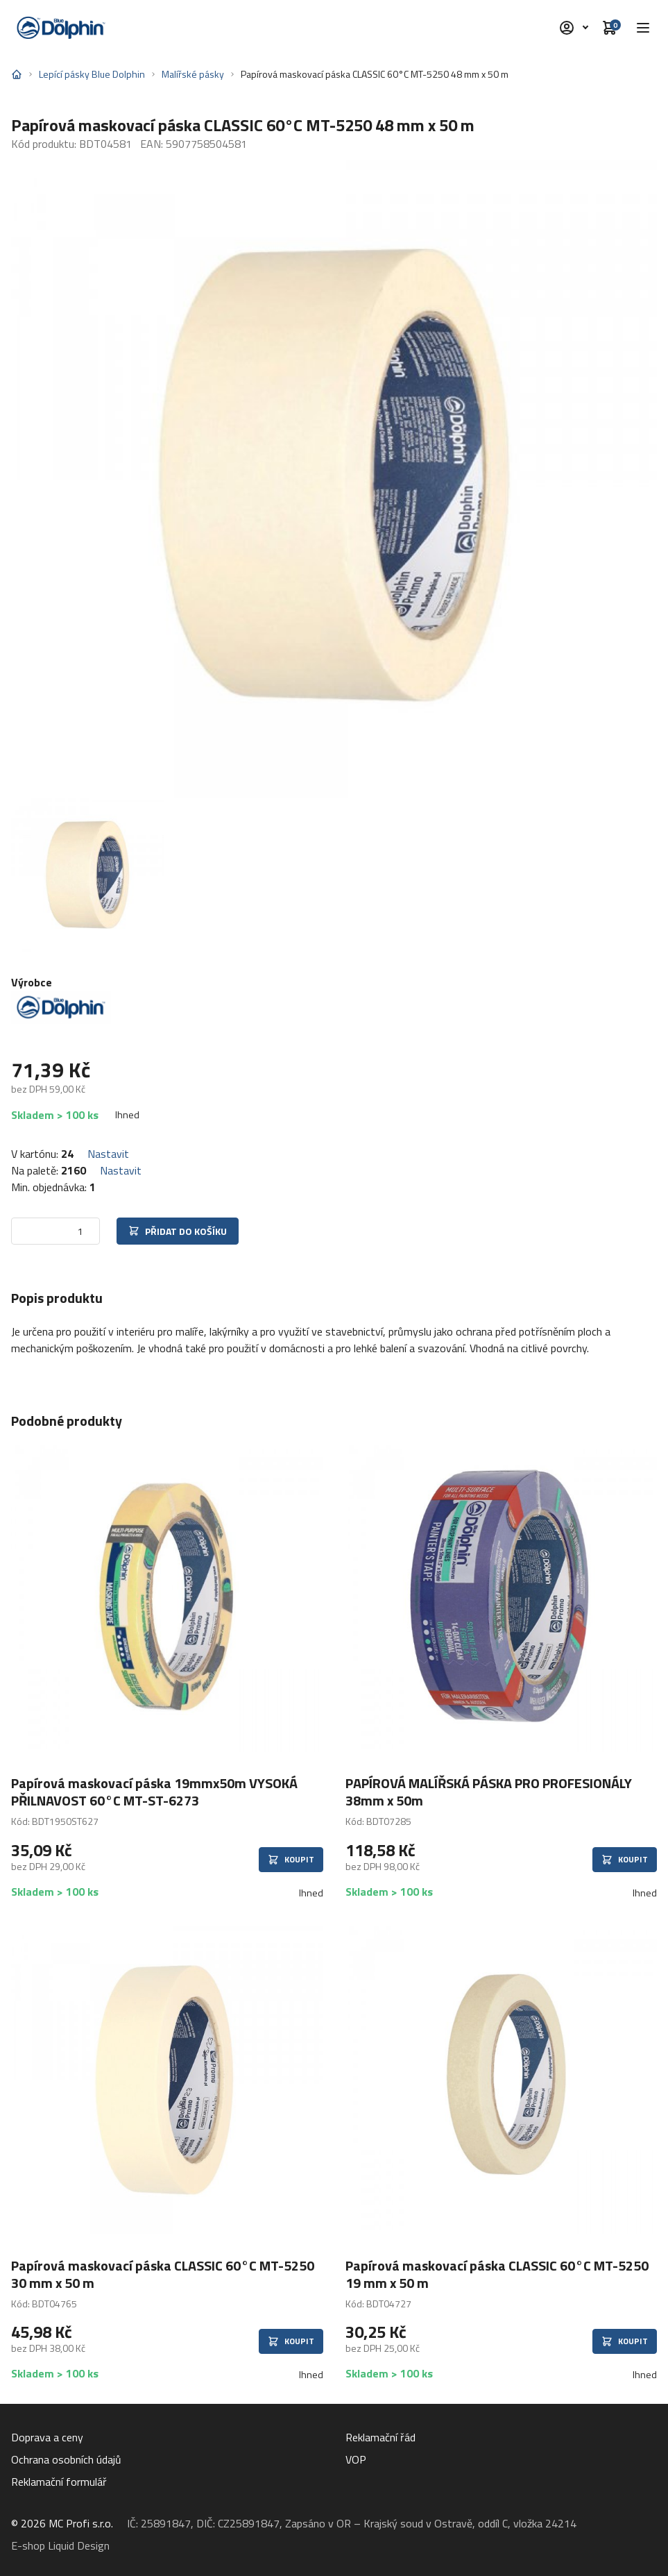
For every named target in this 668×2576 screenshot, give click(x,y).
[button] (643, 28)
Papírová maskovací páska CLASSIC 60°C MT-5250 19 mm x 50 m (497, 2274)
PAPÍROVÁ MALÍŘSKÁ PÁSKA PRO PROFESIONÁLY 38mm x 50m (488, 1791)
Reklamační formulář (59, 2481)
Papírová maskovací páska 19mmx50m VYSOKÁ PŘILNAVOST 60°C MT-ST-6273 (154, 1791)
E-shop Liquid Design (60, 2545)
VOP (355, 2459)
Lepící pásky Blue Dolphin (92, 74)
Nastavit (108, 1153)
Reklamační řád (380, 2437)
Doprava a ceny (47, 2437)
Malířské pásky (193, 74)
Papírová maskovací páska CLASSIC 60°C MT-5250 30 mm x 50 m (162, 2274)
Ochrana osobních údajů (66, 2459)
